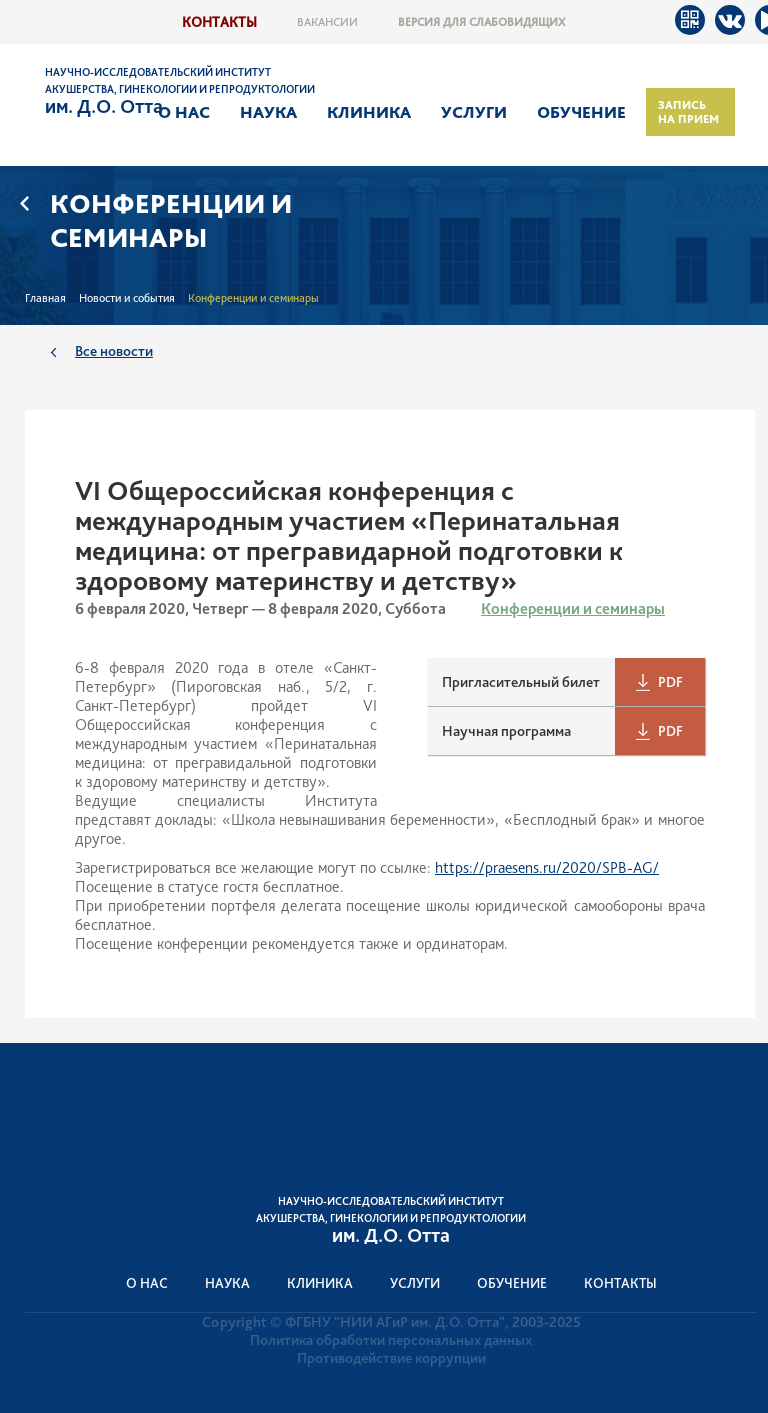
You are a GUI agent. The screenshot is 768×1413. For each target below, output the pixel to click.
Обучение (581, 112)
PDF (670, 682)
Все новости (114, 350)
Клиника (369, 112)
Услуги (474, 112)
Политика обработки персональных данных (391, 1340)
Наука (268, 112)
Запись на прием (688, 112)
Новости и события (127, 298)
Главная (45, 298)
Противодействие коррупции (391, 1358)
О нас (184, 112)
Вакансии (327, 22)
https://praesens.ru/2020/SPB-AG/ (547, 867)
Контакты (219, 21)
